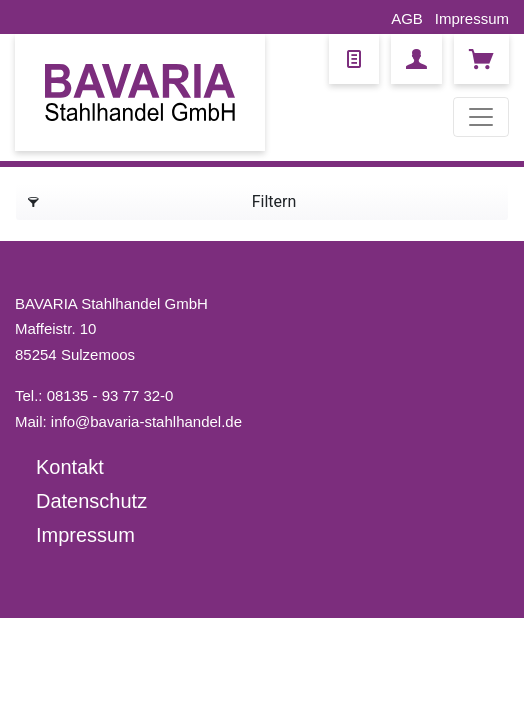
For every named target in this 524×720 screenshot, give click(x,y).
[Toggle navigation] (481, 117)
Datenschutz (91, 501)
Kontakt (70, 467)
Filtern (162, 198)
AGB (407, 18)
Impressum (472, 18)
